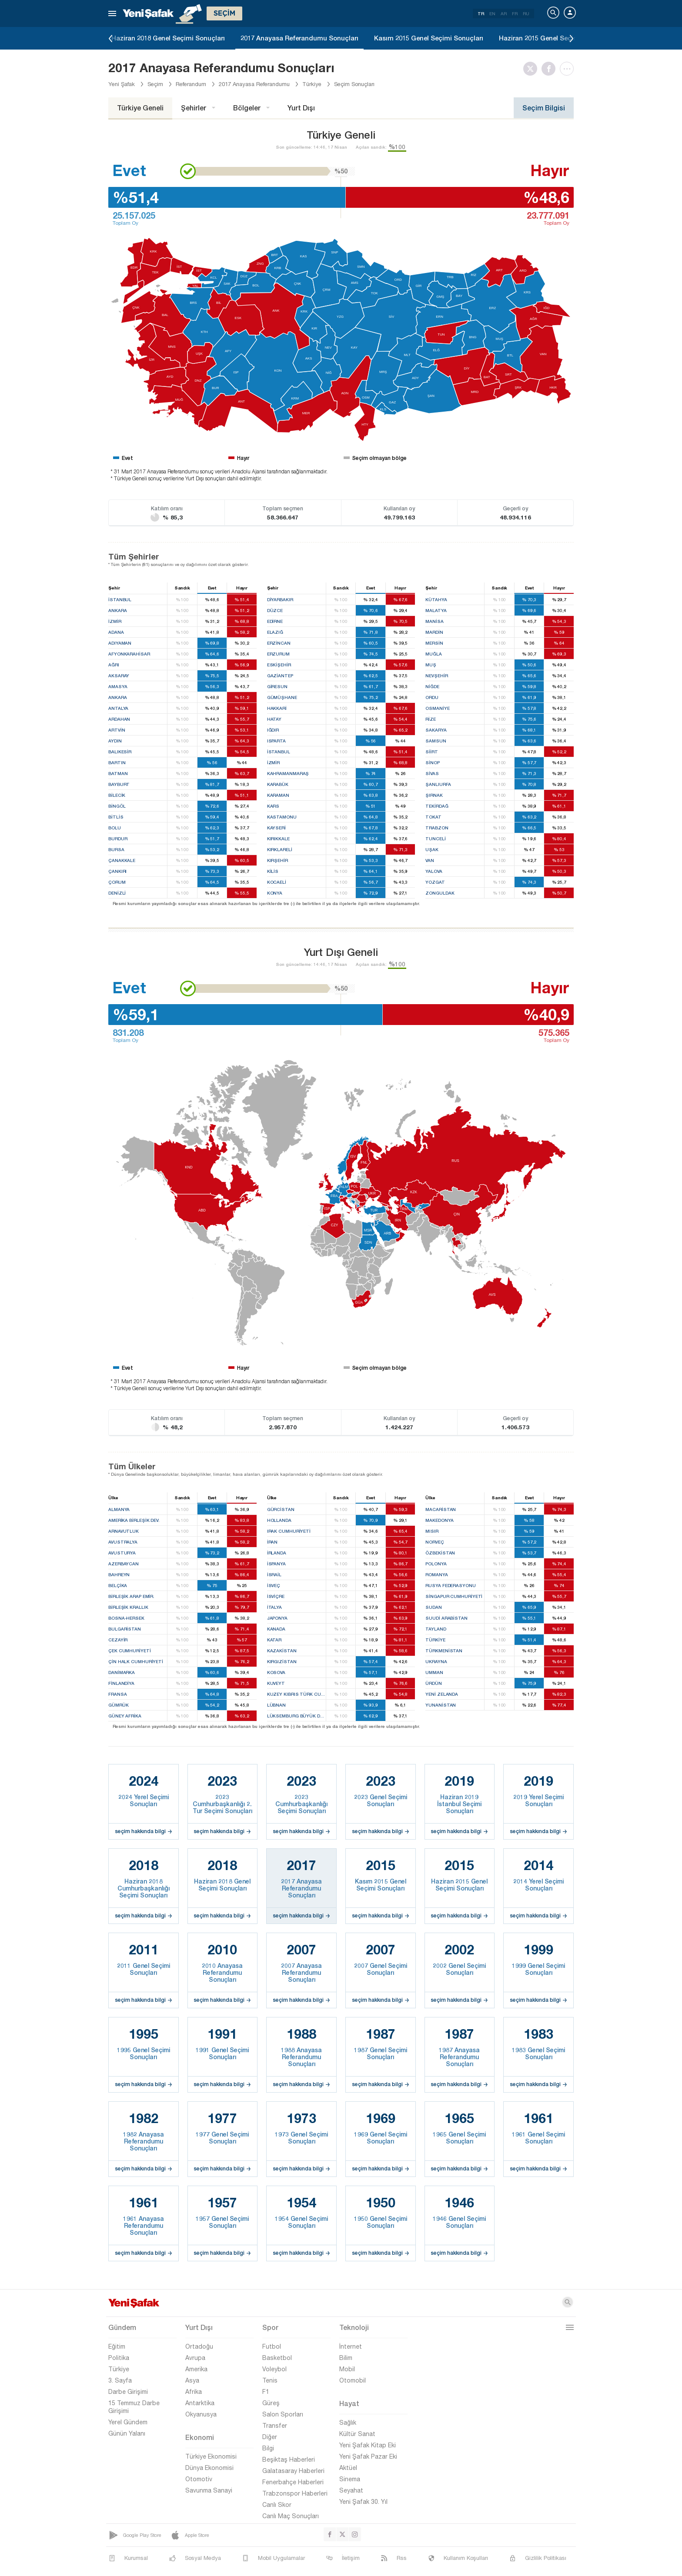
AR (504, 13)
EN (492, 13)
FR (515, 13)
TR (481, 13)
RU (526, 13)
